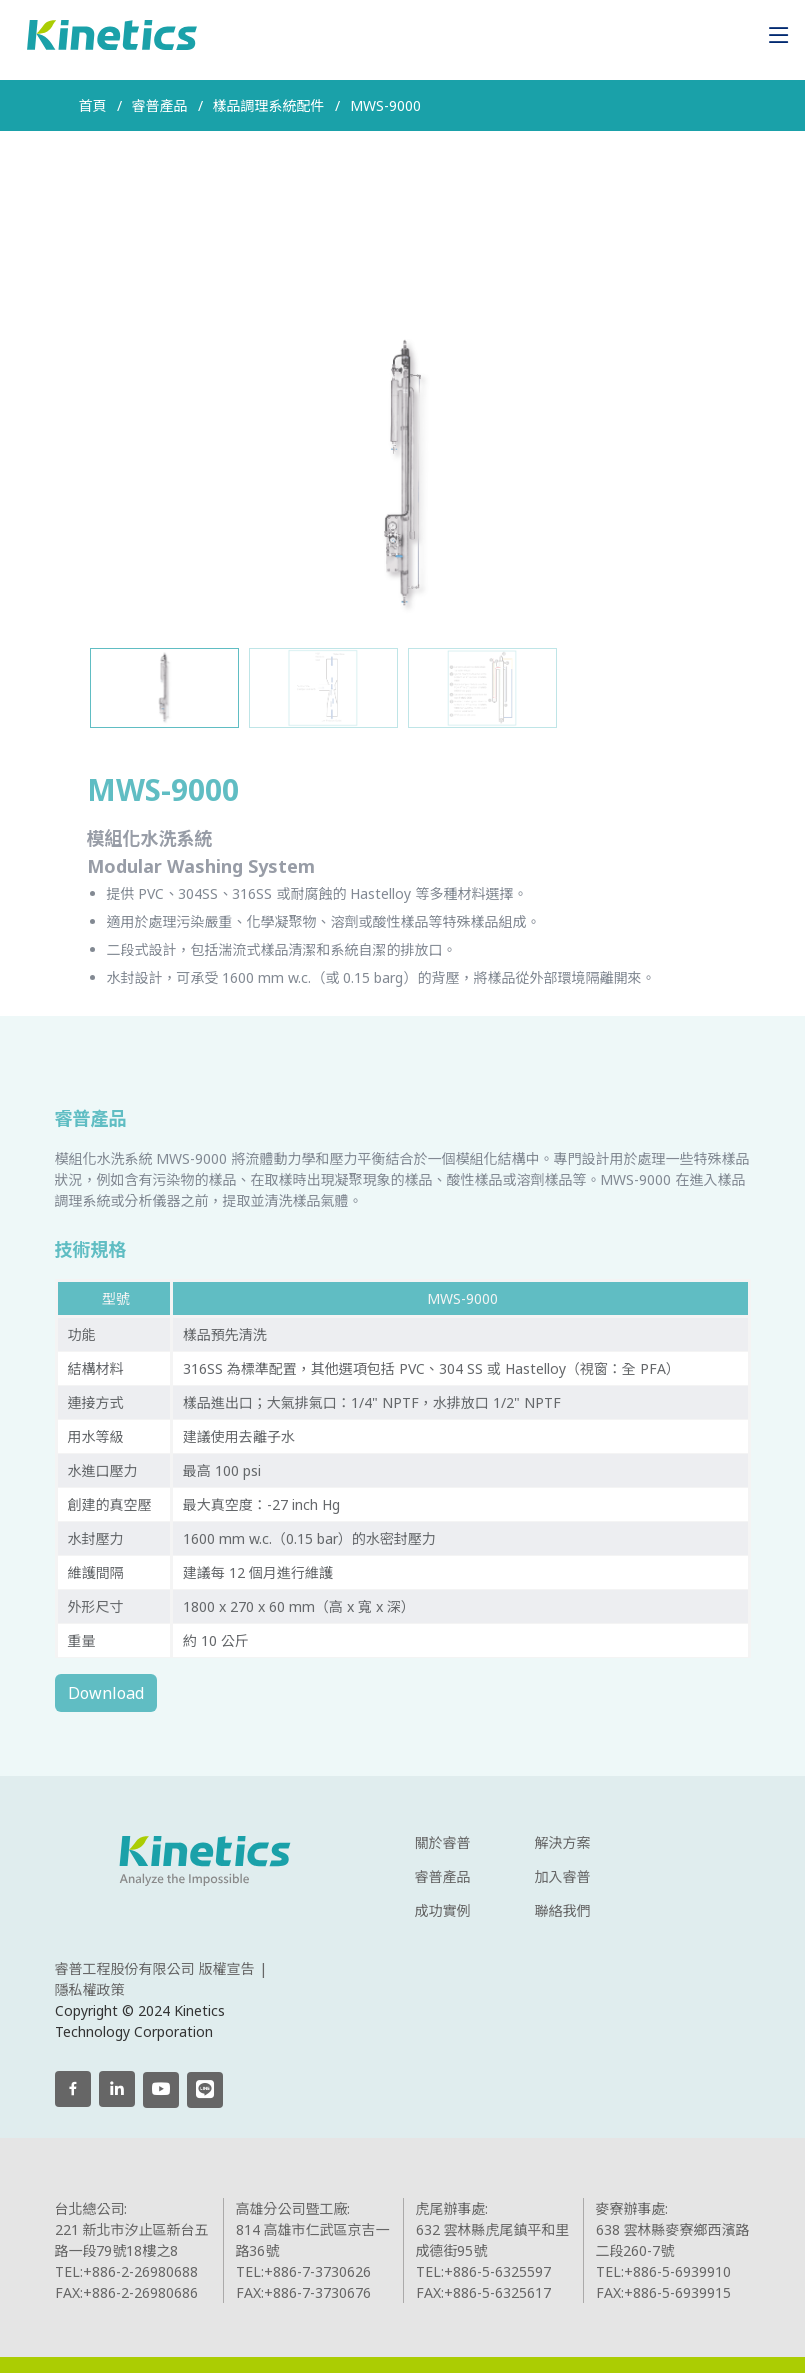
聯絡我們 (563, 1911)
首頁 (93, 105)
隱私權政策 (90, 1989)
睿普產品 (443, 1877)
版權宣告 (227, 1968)
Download (142, 1693)
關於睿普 (443, 1843)
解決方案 (563, 1843)
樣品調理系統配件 (269, 105)
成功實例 (443, 1911)
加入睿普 (563, 1877)
